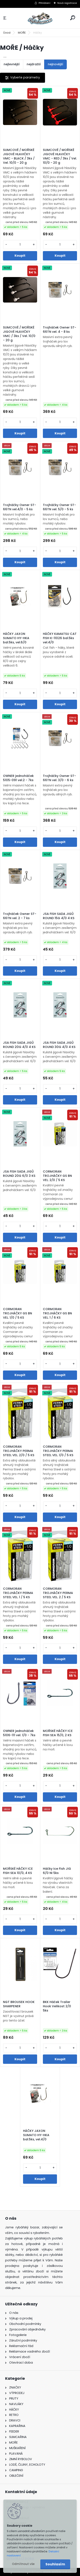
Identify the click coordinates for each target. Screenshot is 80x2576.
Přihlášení (44, 3)
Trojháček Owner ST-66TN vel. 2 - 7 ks (19, 916)
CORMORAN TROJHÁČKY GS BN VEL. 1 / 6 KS (57, 1313)
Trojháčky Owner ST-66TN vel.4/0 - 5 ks (19, 507)
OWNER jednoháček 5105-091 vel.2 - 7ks (18, 778)
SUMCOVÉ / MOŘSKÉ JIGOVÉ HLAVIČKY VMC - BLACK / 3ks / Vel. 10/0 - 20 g (19, 156)
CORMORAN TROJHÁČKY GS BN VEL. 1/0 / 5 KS (17, 1313)
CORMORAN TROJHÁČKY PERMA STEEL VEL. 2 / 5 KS (58, 1593)
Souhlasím (55, 2564)
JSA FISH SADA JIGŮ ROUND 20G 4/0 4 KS (19, 1045)
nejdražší (34, 64)
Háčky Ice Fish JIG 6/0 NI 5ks (57, 1871)
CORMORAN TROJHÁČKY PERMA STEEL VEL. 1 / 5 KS (18, 1593)
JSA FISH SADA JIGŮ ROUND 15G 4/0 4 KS (58, 916)
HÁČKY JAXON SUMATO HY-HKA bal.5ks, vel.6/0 (16, 638)
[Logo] (40, 18)
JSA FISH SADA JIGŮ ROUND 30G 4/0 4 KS (59, 1045)
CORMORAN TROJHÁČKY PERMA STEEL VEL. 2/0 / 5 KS (18, 1450)
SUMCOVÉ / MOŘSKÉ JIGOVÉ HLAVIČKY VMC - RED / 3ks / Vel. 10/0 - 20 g (60, 156)
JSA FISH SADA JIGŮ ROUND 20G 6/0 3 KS (19, 1173)
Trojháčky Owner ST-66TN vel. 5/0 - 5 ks (59, 507)
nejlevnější (12, 64)
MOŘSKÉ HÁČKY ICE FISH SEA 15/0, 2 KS (58, 1733)
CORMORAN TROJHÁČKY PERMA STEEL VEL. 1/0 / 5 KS (58, 1450)
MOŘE (22, 33)
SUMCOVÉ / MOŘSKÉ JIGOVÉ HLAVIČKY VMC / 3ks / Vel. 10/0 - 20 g (19, 333)
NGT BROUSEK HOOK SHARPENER (19, 2004)
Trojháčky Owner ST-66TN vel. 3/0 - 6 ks (59, 778)
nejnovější (55, 64)
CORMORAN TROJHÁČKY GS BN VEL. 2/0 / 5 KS (57, 1175)
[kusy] (20, 244)
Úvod (6, 33)
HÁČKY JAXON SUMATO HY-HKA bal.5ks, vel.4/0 (36, 2135)
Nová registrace (67, 3)
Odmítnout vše (23, 2564)
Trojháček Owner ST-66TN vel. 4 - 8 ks (59, 329)
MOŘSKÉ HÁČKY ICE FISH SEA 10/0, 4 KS (18, 1871)
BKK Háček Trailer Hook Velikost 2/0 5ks (57, 2006)
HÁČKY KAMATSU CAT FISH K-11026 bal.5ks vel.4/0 (60, 638)
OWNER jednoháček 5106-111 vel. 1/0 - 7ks (19, 1733)
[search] (72, 18)
